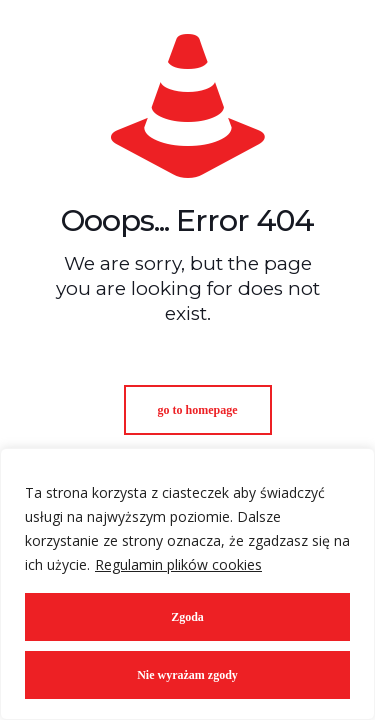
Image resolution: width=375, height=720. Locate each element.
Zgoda (187, 617)
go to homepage (198, 410)
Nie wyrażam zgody (187, 675)
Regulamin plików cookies (178, 564)
